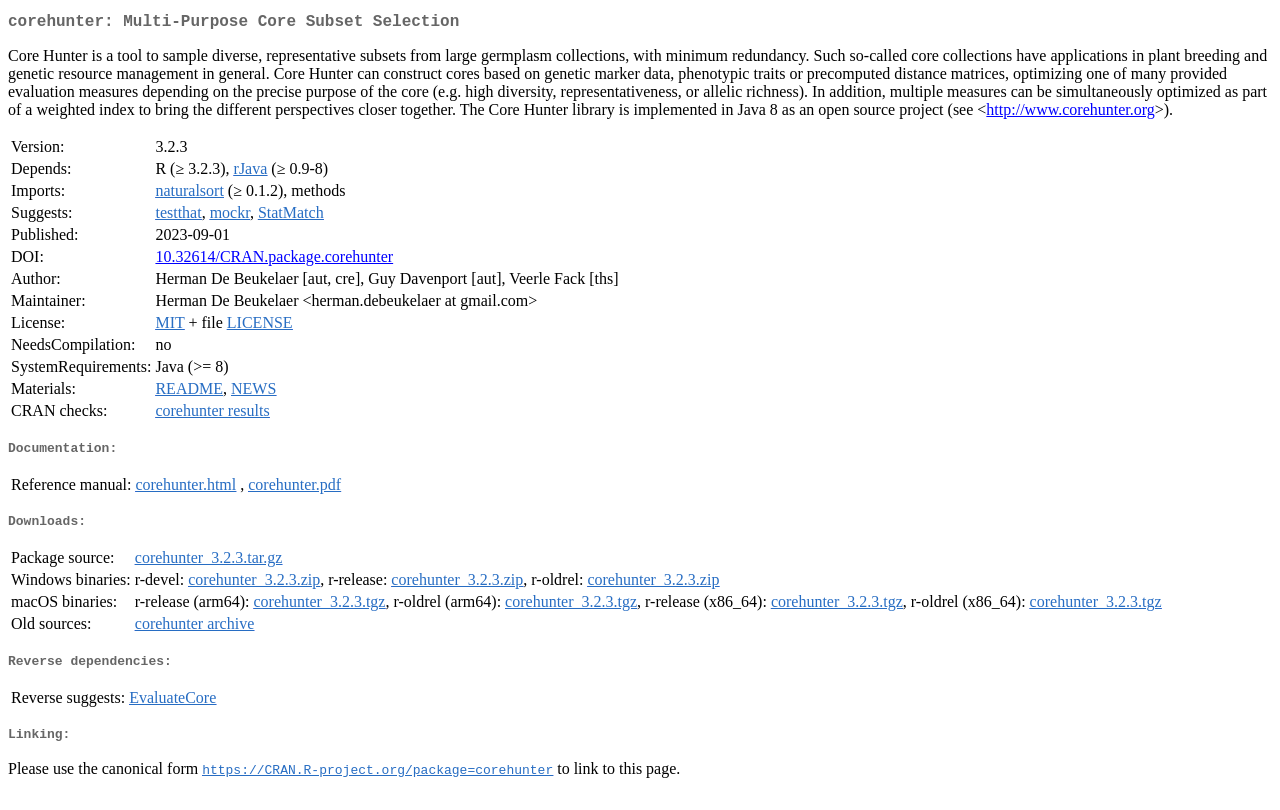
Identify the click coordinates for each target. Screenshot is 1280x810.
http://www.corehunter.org (1070, 113)
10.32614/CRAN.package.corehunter (274, 260)
